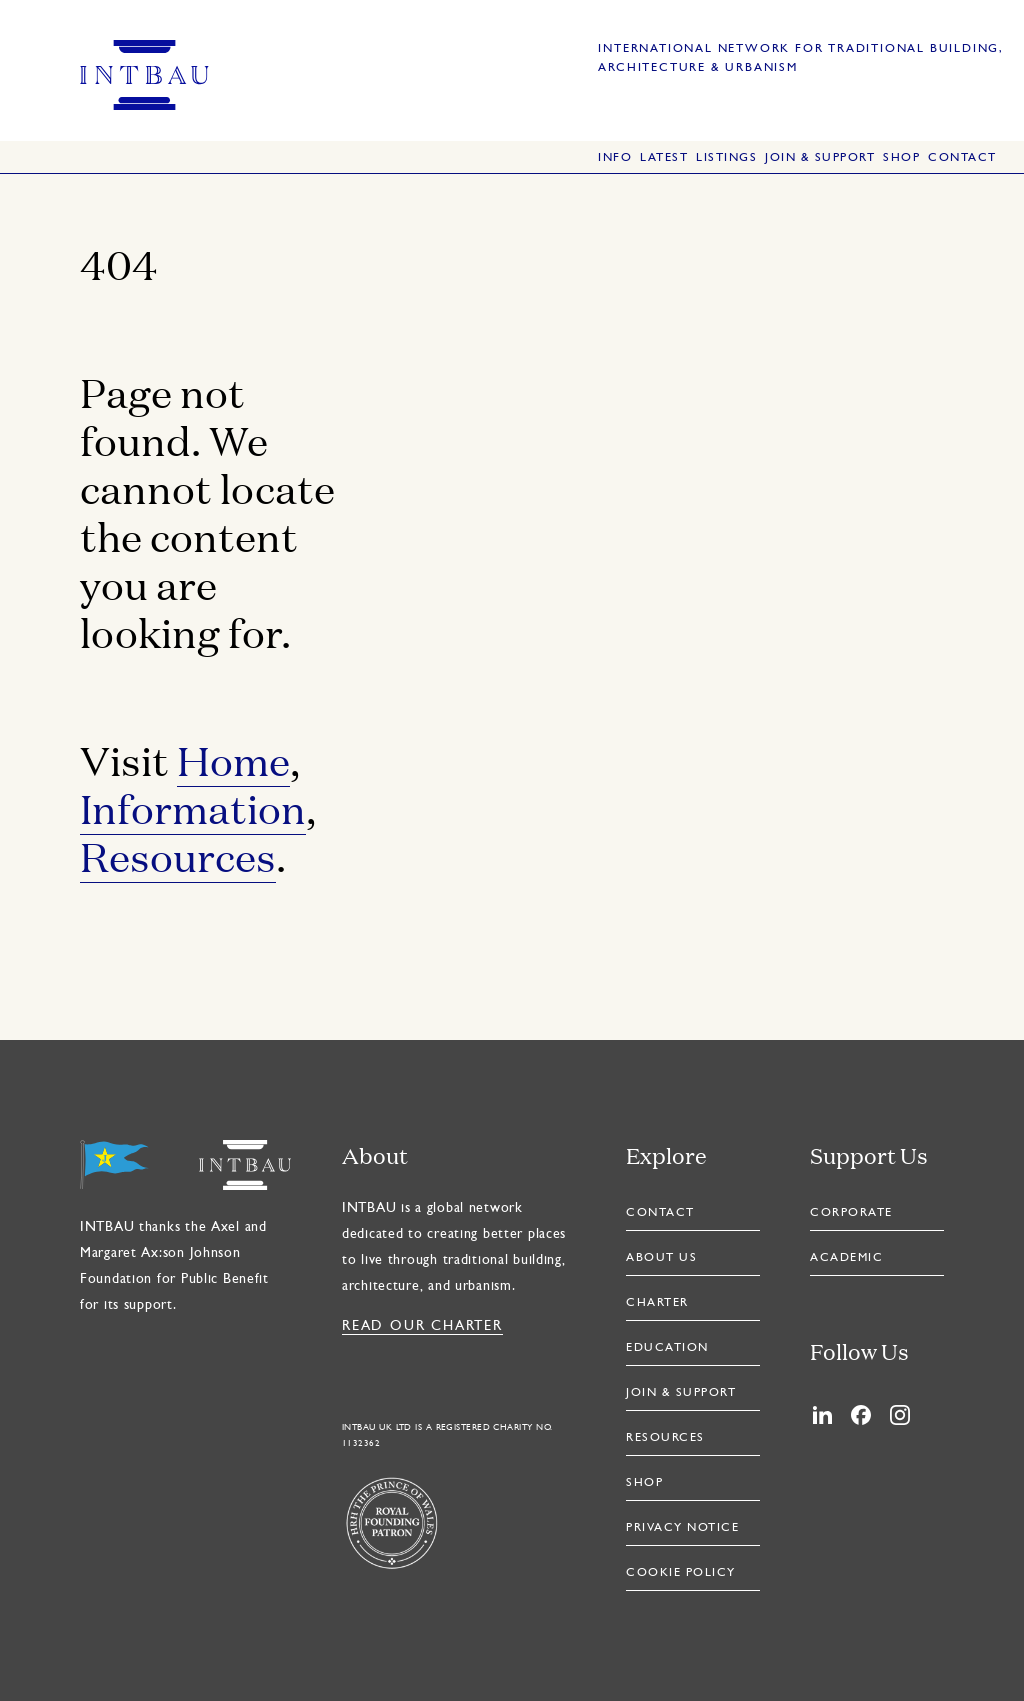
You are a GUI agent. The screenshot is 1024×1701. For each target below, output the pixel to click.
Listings (726, 158)
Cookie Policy (681, 1573)
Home (233, 759)
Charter (657, 1303)
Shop (901, 158)
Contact (962, 158)
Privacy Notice (682, 1528)
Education (667, 1348)
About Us (661, 1258)
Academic (846, 1258)
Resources (178, 855)
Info (615, 158)
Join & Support (820, 158)
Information (193, 807)
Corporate (851, 1213)
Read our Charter (422, 1326)
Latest (664, 158)
